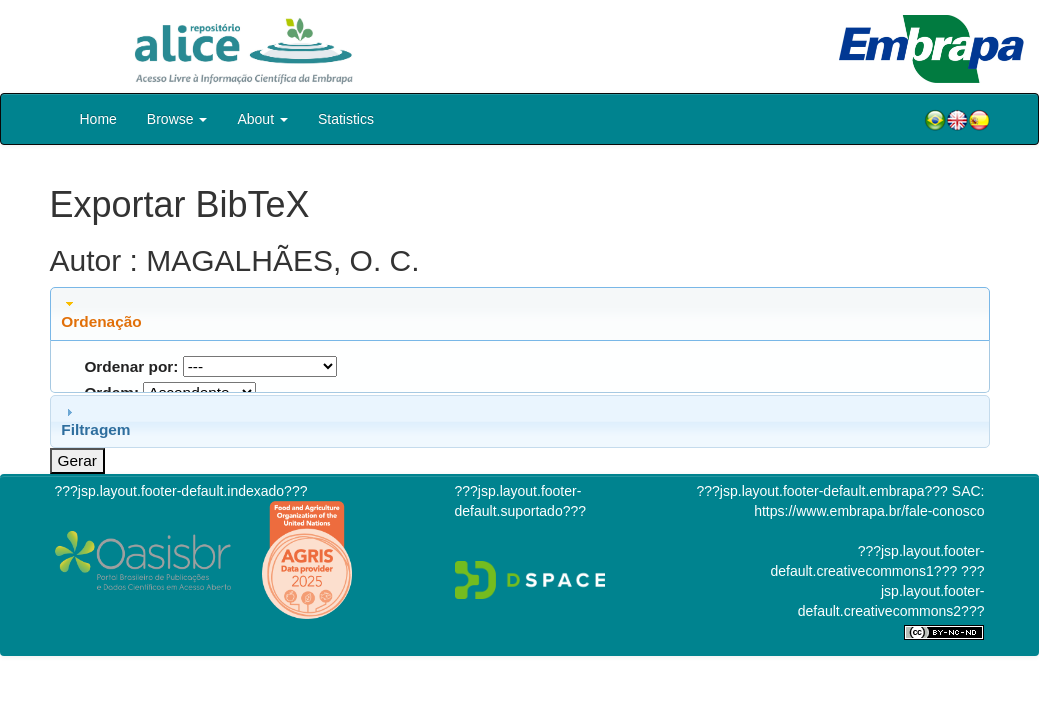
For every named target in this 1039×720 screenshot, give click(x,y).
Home (98, 119)
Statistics (346, 119)
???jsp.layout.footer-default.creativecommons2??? (891, 591)
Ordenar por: (131, 366)
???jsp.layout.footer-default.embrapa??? (822, 491)
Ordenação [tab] (101, 313)
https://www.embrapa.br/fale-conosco (869, 511)
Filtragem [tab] (95, 421)
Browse (177, 119)
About (262, 119)
